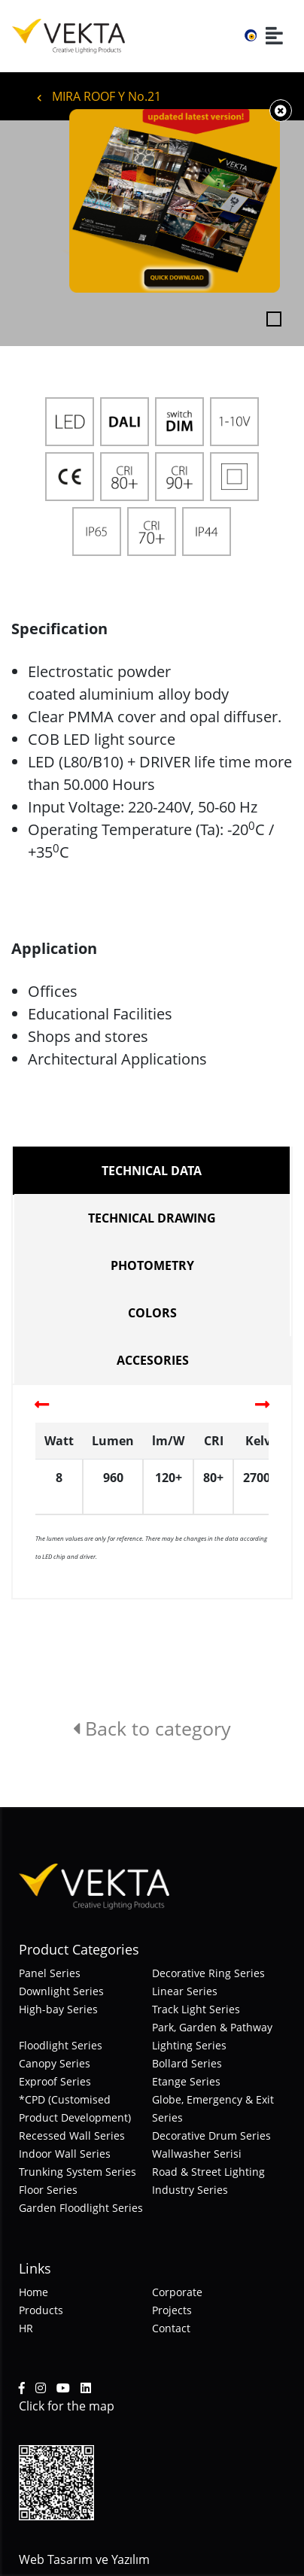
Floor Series (48, 2190)
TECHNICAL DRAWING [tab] (152, 1218)
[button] (23, 233)
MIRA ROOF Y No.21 (99, 96)
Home (33, 2292)
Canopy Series (54, 2063)
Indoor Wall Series (65, 2153)
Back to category (152, 1728)
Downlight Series (61, 1991)
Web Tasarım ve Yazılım (84, 2559)
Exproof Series (55, 2081)
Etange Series (186, 2081)
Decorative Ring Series (208, 1973)
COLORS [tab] (152, 1313)
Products (41, 2310)
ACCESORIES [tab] (153, 1360)
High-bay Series (58, 2009)
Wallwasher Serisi (197, 2153)
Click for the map (66, 2406)
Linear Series (184, 1991)
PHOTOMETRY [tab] (152, 1265)
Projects (172, 2310)
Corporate (177, 2292)
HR (26, 2328)
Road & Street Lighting (208, 2171)
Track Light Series (196, 2009)
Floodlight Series (60, 2045)
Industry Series (190, 2190)
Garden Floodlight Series (81, 2208)
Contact (171, 2328)
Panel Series (50, 1973)
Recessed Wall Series (72, 2135)
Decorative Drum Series (211, 2135)
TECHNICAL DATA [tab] (152, 1170)
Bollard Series (187, 2063)
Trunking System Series (77, 2171)
